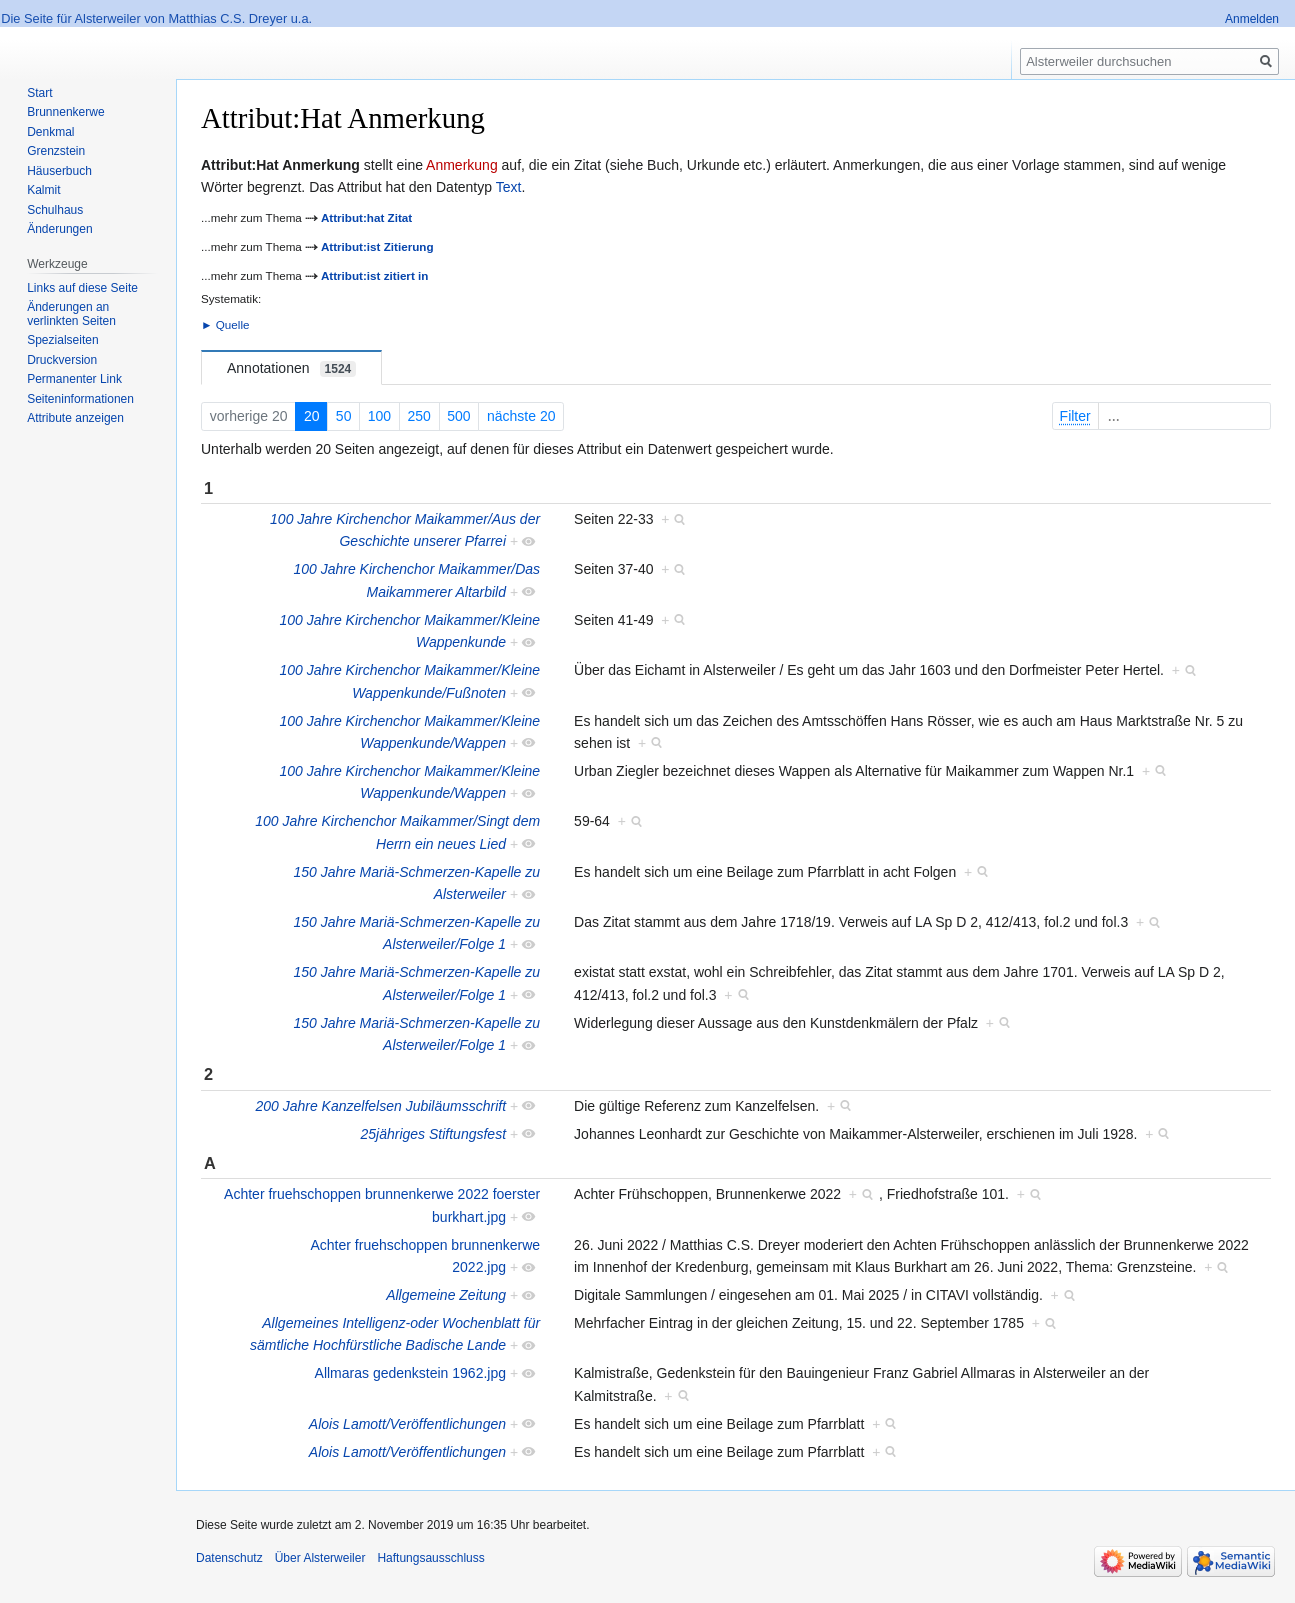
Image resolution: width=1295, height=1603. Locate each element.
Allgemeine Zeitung (446, 1295)
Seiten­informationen (80, 399)
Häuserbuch (59, 171)
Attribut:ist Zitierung (377, 246)
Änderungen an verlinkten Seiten (71, 314)
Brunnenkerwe (65, 112)
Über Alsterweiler (320, 1558)
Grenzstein (56, 151)
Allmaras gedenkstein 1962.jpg (410, 1373)
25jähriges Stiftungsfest (433, 1134)
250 (419, 416)
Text (509, 187)
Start (39, 93)
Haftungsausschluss (430, 1558)
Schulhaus (55, 210)
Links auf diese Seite (82, 288)
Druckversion (62, 360)
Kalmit (43, 190)
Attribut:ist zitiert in (375, 275)
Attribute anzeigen (75, 418)
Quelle (233, 324)
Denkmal (50, 132)
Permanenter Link (74, 379)
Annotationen (291, 368)
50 (344, 416)
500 (458, 416)
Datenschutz (229, 1558)
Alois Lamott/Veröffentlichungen (407, 1424)
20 (312, 416)
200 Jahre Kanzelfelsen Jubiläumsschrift (380, 1106)
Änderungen (59, 229)
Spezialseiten (62, 340)
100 (379, 416)
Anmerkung (462, 165)
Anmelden (1252, 19)
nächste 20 (521, 416)
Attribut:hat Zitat (366, 217)
